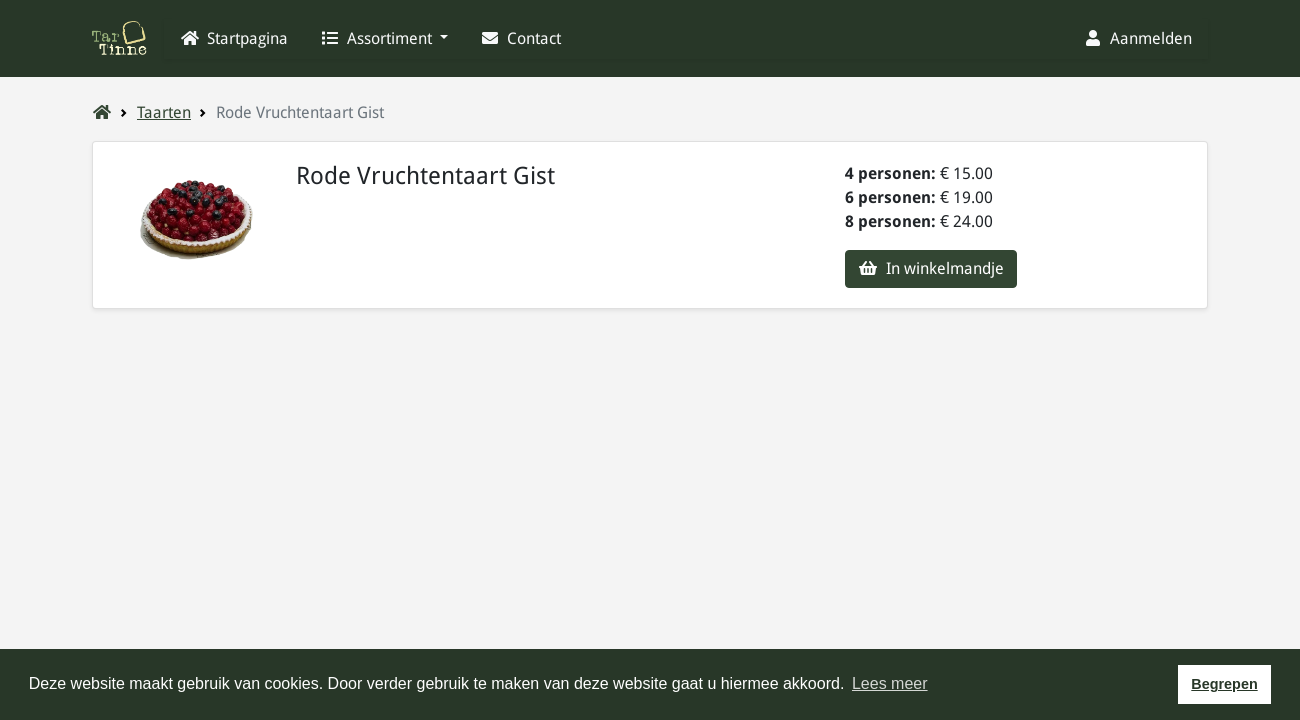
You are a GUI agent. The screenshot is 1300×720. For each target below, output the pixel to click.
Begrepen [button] (1224, 684)
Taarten (164, 112)
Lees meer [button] (890, 683)
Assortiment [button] (378, 38)
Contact (520, 38)
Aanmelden (1137, 38)
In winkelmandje (931, 268)
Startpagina (234, 38)
